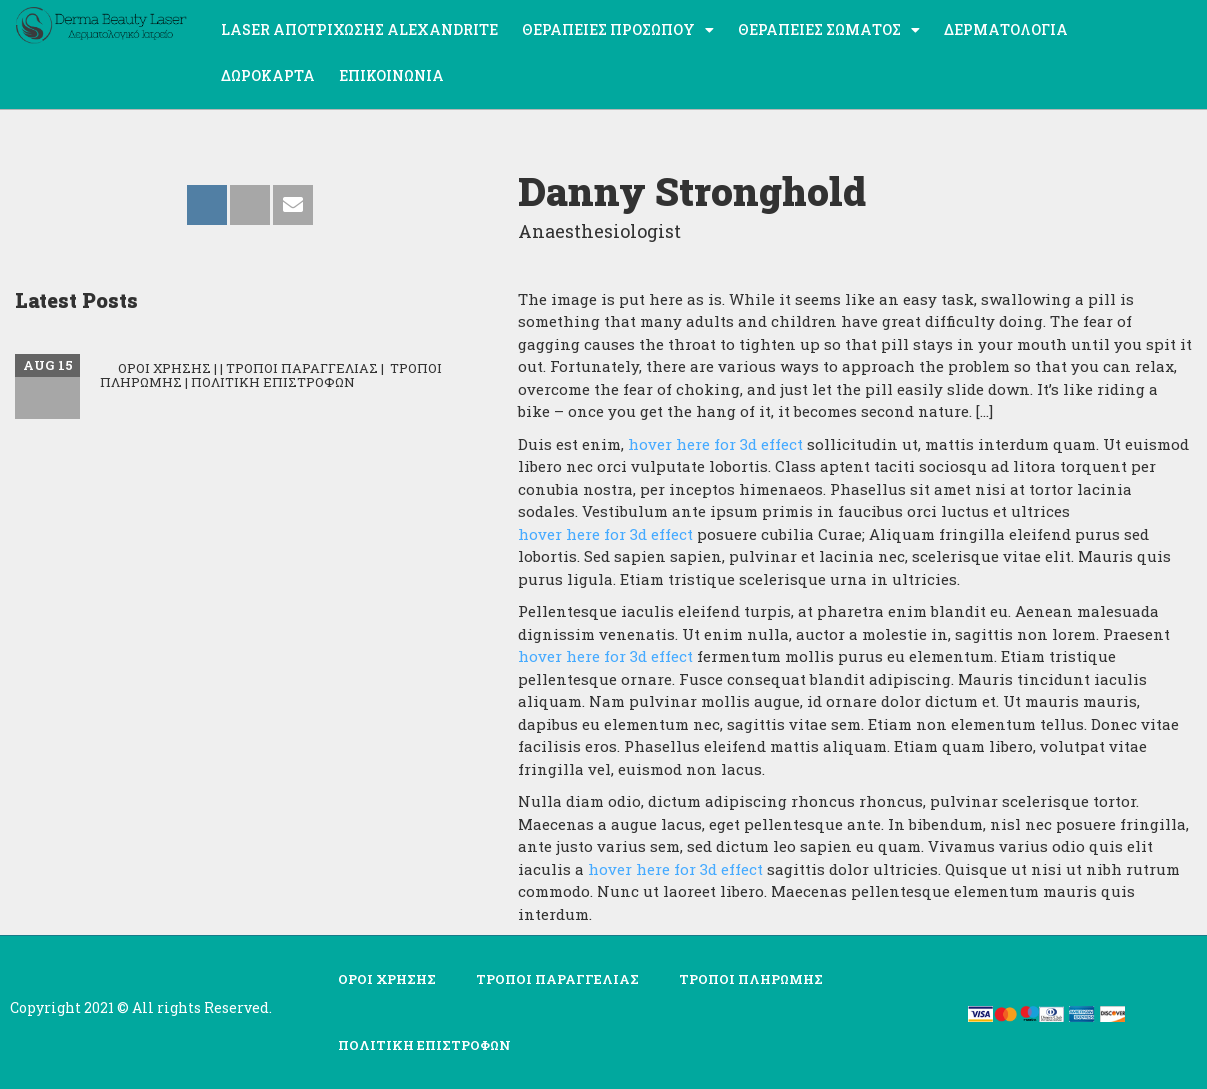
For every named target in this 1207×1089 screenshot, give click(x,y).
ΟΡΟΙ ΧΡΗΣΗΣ (387, 979)
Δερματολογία (1006, 29)
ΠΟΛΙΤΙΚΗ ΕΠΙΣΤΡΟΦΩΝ (424, 1045)
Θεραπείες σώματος (829, 30)
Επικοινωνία (391, 75)
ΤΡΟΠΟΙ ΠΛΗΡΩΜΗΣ (751, 979)
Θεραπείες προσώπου (618, 30)
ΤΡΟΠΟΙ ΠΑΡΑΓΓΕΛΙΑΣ (557, 979)
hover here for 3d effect (715, 444)
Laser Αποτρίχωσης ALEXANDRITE (359, 29)
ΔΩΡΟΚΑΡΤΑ (268, 75)
